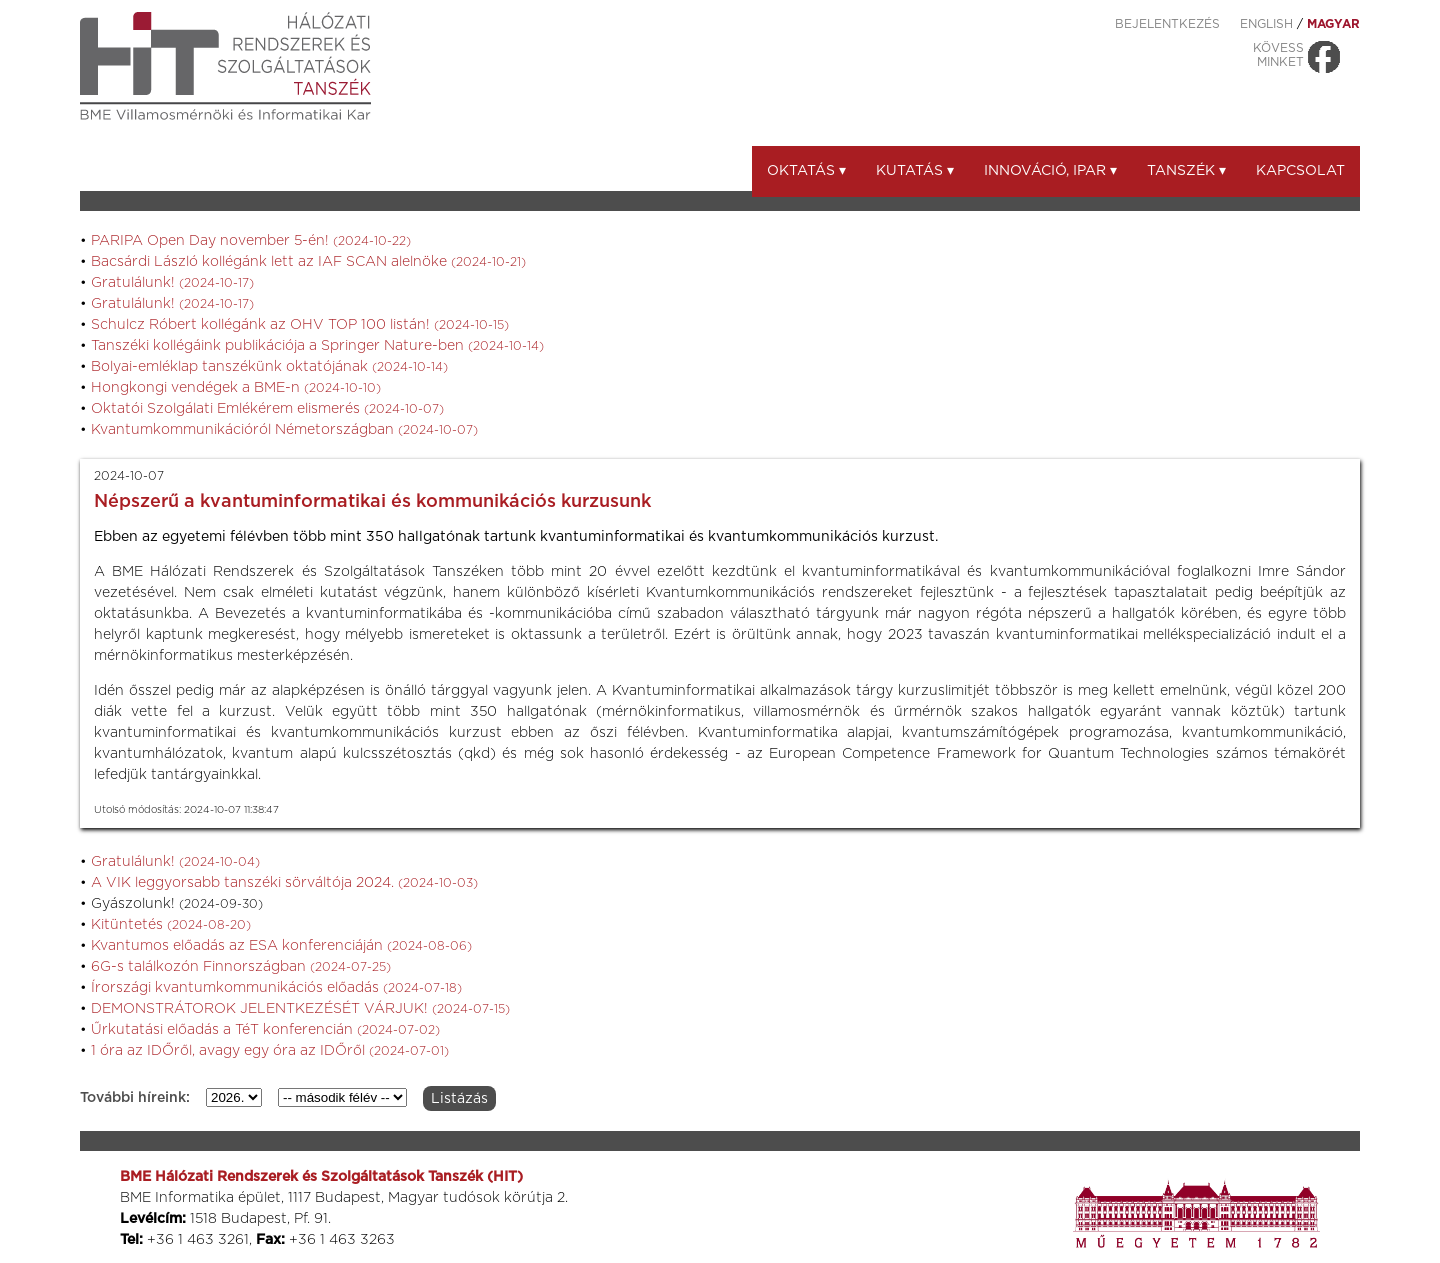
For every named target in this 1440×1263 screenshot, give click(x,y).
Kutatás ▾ (915, 171)
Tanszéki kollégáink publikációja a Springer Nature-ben (317, 346)
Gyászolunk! (177, 904)
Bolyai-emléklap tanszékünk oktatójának (269, 367)
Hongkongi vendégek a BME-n (236, 388)
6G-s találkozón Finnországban (241, 967)
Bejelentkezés (1167, 24)
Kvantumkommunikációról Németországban (284, 430)
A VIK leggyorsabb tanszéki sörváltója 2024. (284, 883)
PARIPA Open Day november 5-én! (251, 241)
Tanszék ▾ (1186, 171)
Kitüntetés (171, 925)
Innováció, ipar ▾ (1050, 171)
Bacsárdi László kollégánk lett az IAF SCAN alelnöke (308, 262)
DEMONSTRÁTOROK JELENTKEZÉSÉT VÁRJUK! (300, 1009)
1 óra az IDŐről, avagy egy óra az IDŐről (270, 1051)
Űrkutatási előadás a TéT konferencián (265, 1030)
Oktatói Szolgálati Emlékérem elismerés (267, 409)
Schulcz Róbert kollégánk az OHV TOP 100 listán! (300, 325)
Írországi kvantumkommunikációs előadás (276, 988)
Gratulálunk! (172, 283)
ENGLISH (1266, 24)
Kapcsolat (1300, 171)
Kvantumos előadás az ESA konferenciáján (281, 946)
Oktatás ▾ (806, 171)
